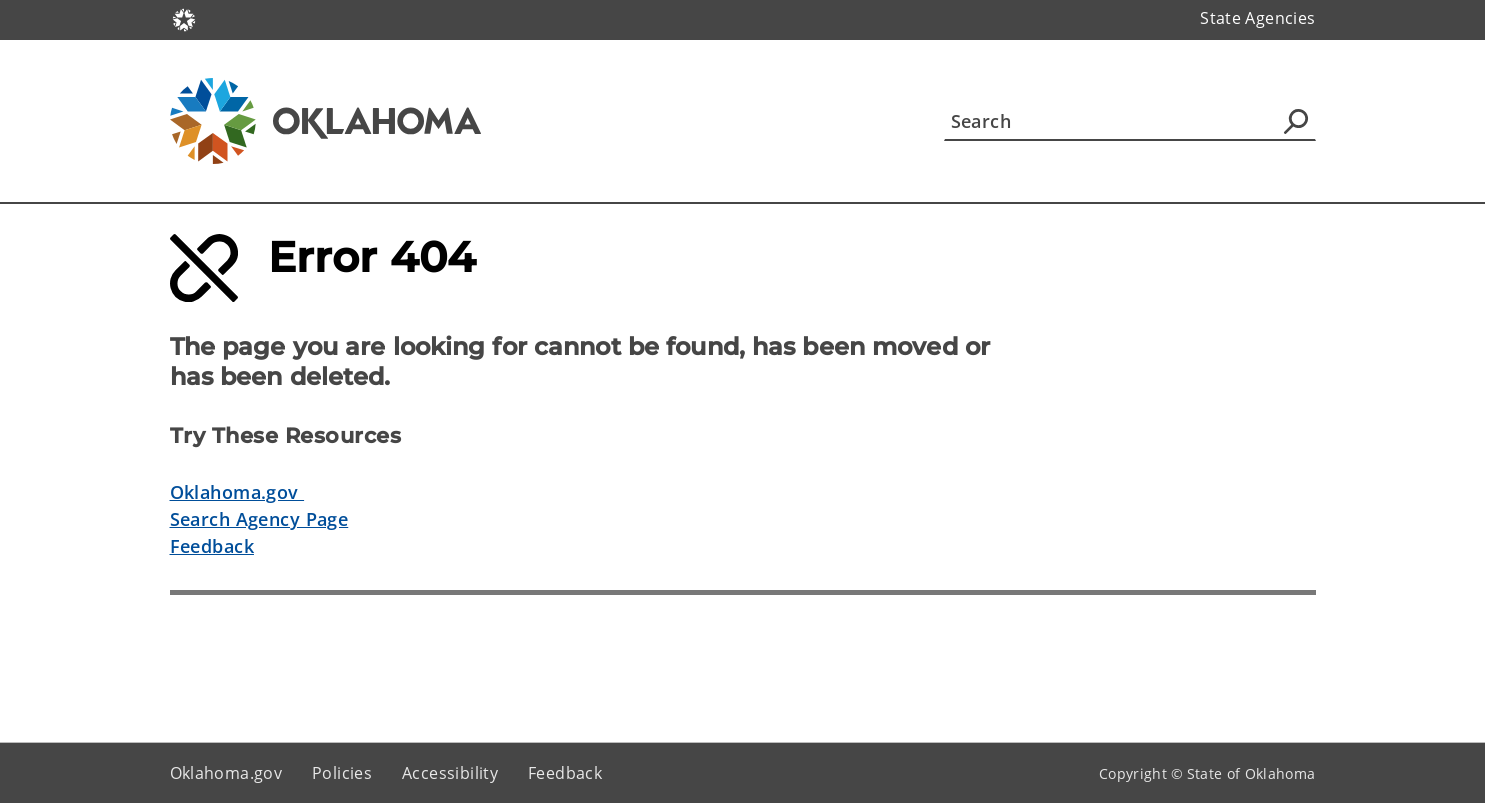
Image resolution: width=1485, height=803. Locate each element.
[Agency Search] (1296, 121)
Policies (342, 773)
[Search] (1130, 121)
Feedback (212, 546)
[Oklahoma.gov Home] (184, 18)
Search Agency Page (259, 519)
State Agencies (1257, 18)
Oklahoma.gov (237, 492)
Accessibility (450, 773)
